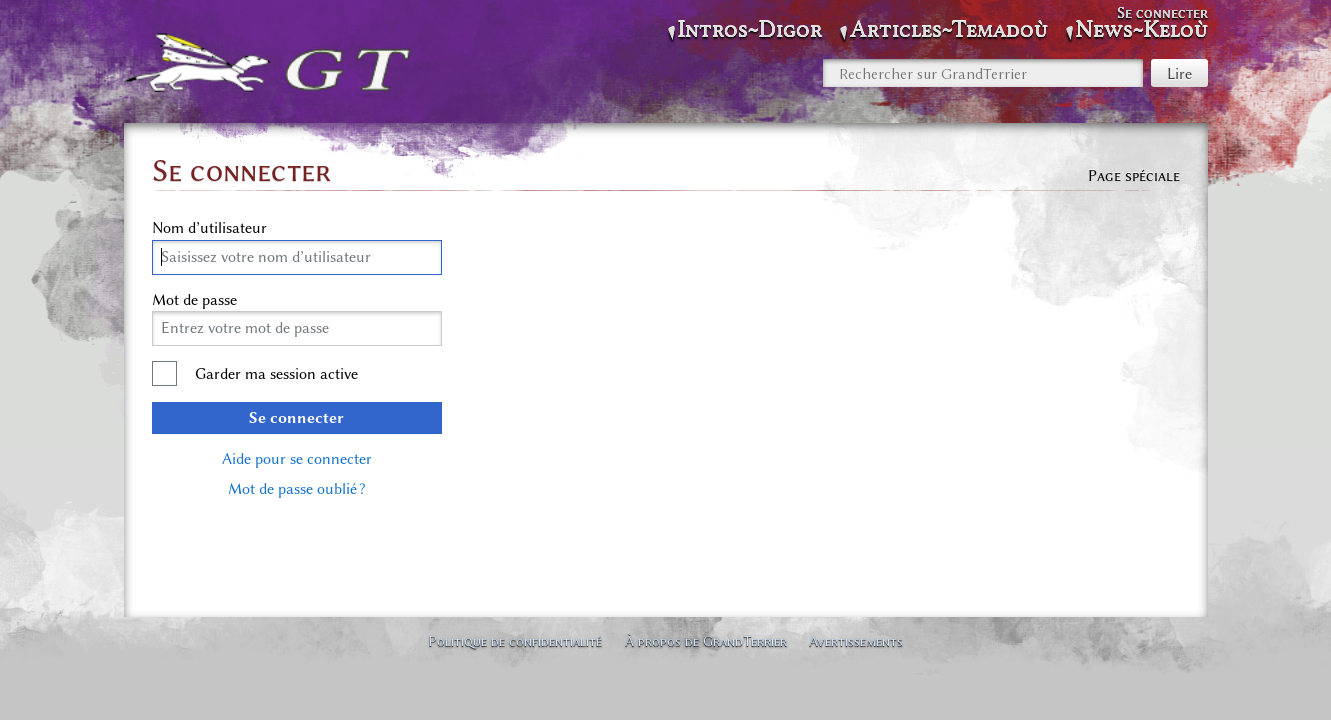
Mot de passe (194, 300)
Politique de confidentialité (515, 641)
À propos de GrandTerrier (706, 641)
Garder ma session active (276, 374)
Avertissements (856, 641)
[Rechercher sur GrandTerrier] (983, 73)
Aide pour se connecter (297, 459)
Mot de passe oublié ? (296, 489)
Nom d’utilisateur (209, 228)
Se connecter (296, 418)
